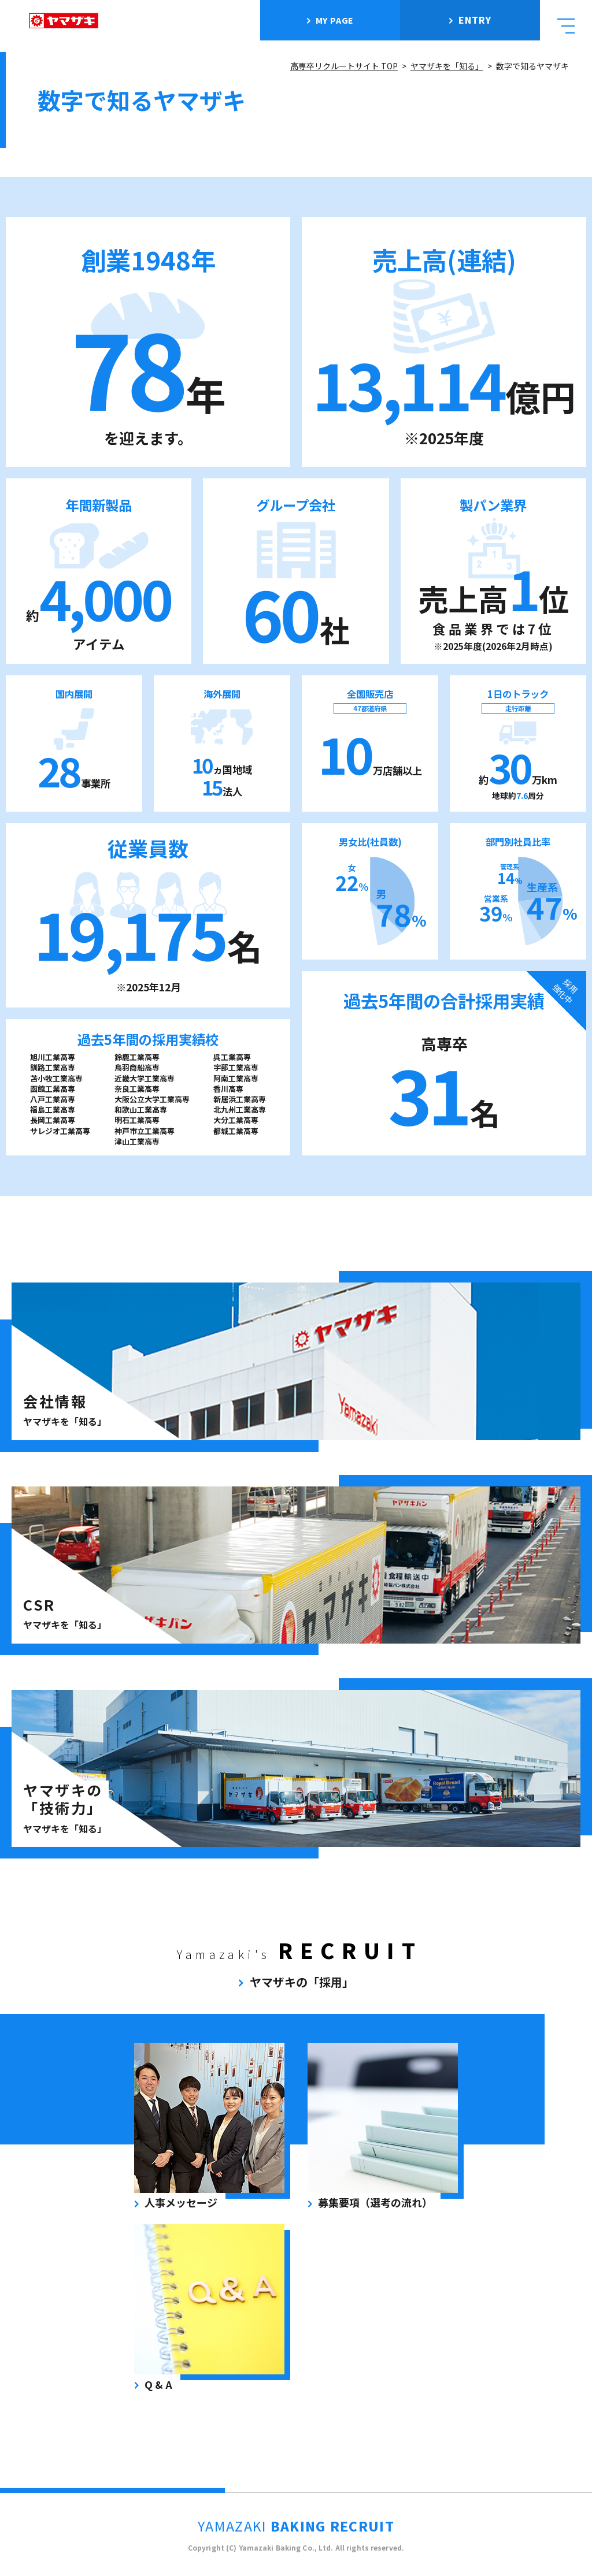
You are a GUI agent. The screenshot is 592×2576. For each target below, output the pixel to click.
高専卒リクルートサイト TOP (344, 66)
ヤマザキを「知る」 (446, 66)
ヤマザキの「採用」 (302, 1982)
